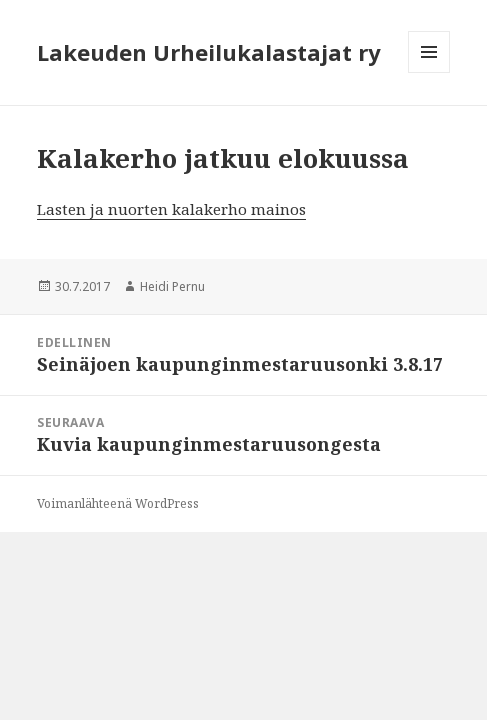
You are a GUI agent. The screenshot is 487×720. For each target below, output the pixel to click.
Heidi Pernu (172, 286)
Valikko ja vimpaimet (429, 72)
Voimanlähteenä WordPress (118, 503)
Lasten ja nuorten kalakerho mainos (171, 209)
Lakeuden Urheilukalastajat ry (209, 52)
